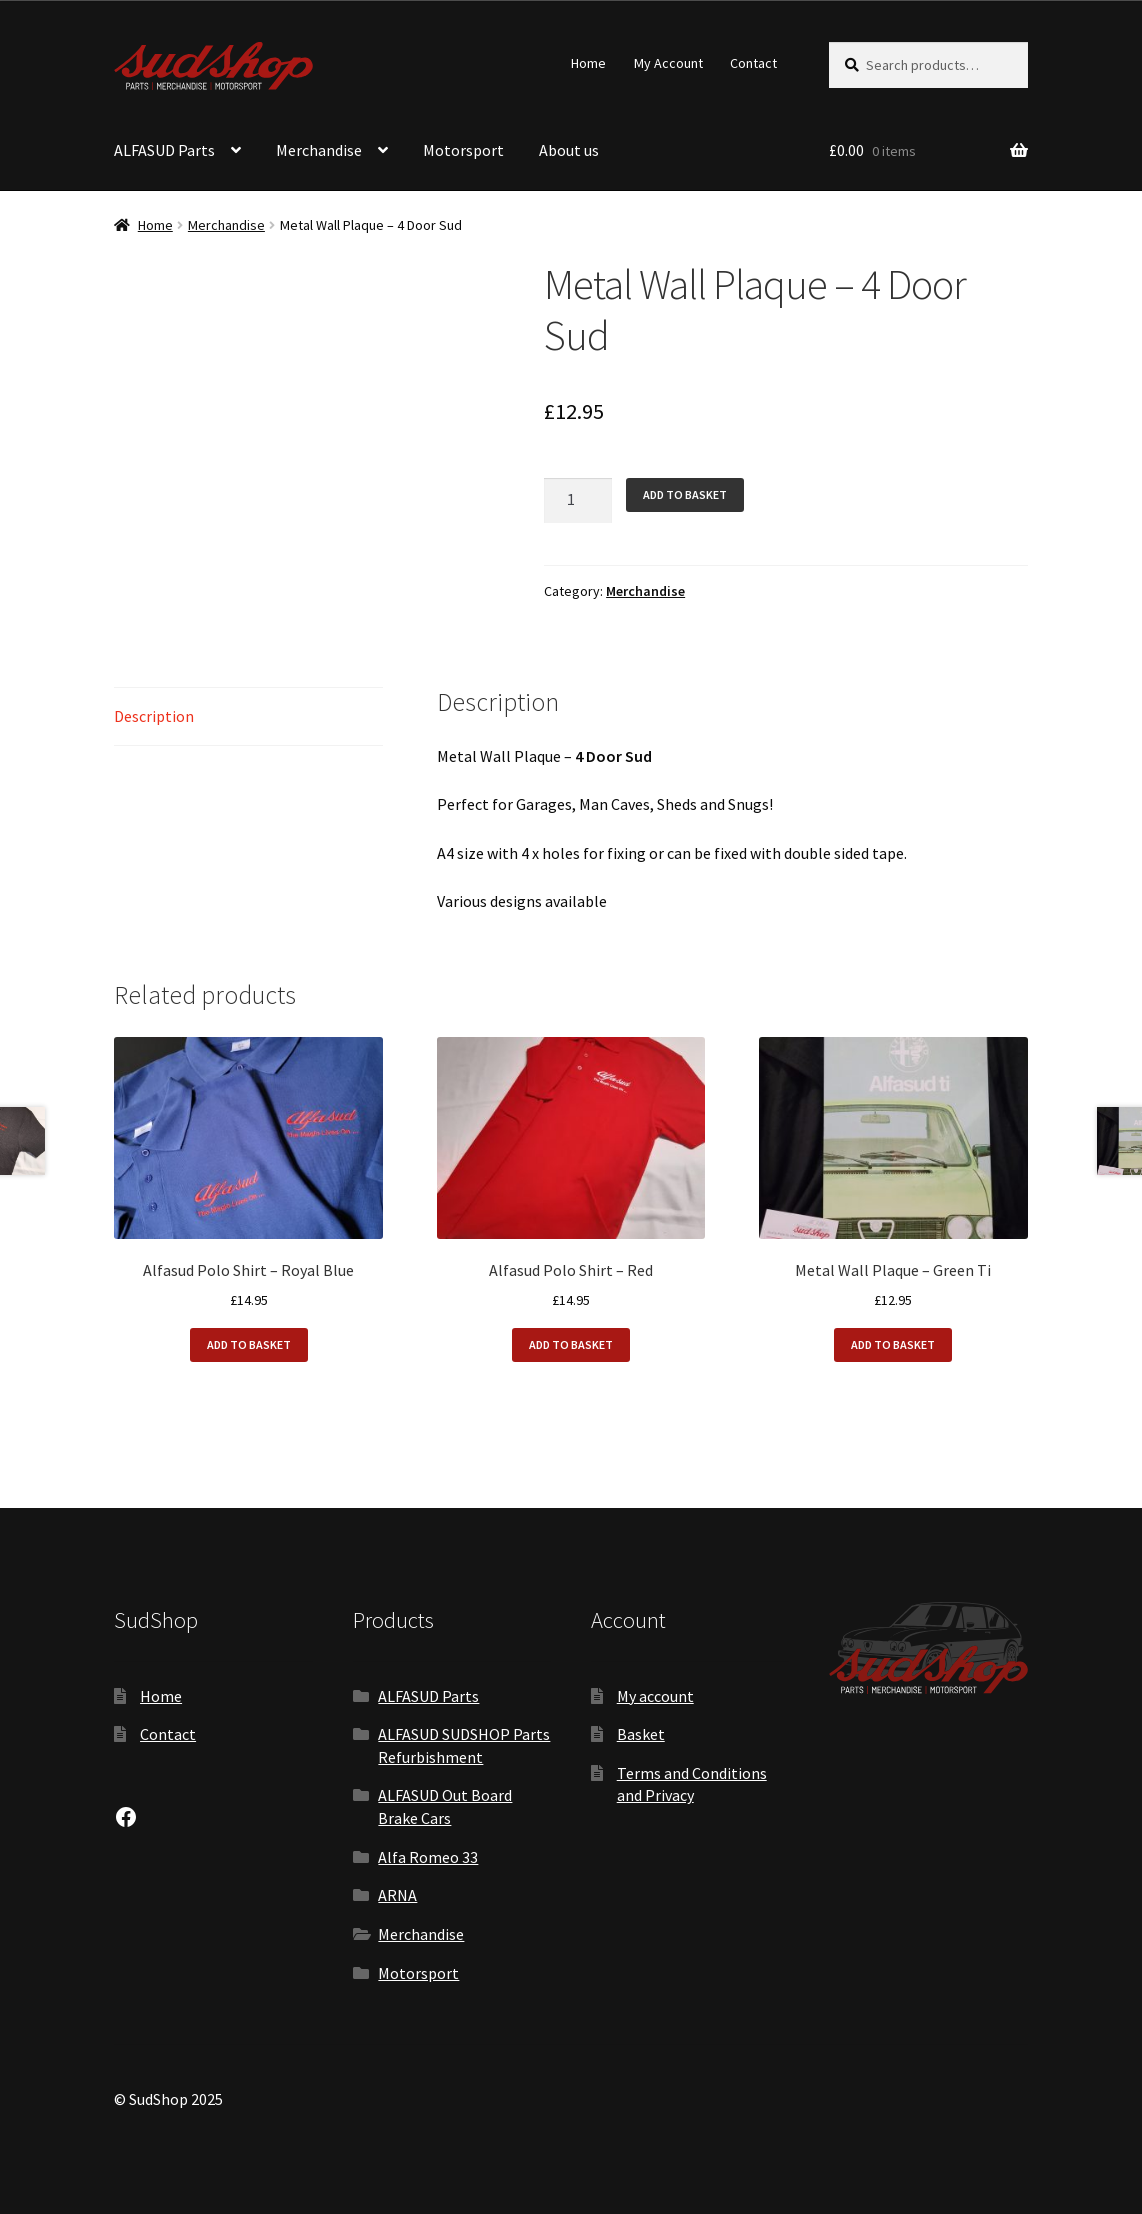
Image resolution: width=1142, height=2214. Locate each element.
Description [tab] (154, 716)
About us (569, 150)
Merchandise (319, 150)
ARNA (397, 1895)
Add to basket (685, 494)
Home (588, 63)
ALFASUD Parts (164, 150)
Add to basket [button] (249, 1344)
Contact (753, 63)
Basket (641, 1734)
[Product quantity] (578, 501)
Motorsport (463, 150)
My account (655, 1696)
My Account (668, 63)
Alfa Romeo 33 (428, 1857)
